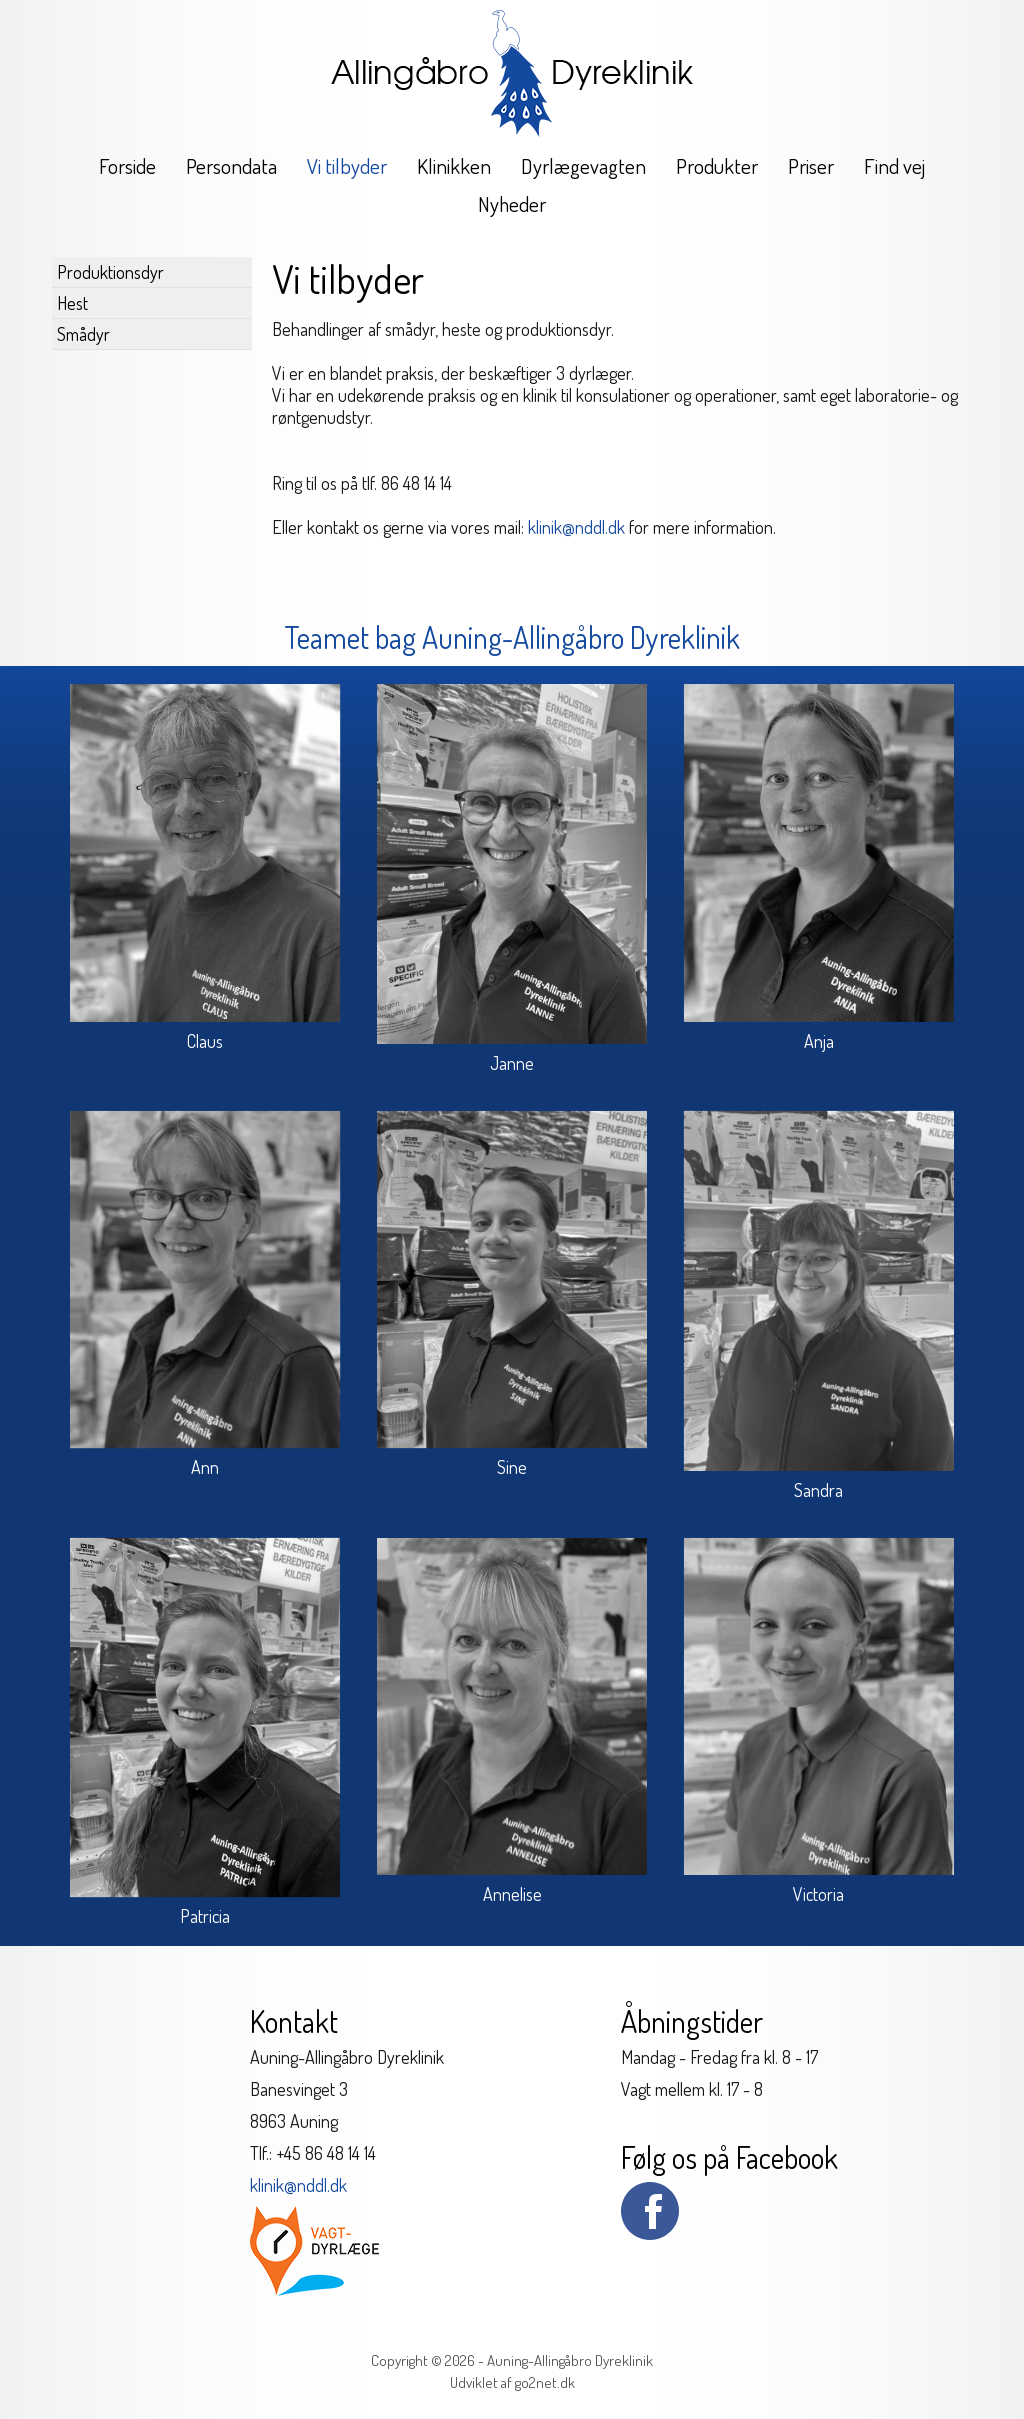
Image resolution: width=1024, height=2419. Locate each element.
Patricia (205, 1916)
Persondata (231, 165)
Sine (512, 1467)
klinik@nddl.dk (576, 527)
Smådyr (83, 334)
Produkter (717, 165)
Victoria (818, 1894)
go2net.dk (545, 2382)
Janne (512, 1063)
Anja (819, 1041)
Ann (205, 1467)
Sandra (818, 1490)
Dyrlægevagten (583, 165)
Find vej (894, 165)
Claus (205, 1041)
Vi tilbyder (347, 165)
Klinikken (454, 165)
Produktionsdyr (110, 272)
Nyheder (512, 203)
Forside (127, 165)
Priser (811, 165)
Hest (72, 303)
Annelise (512, 1894)
